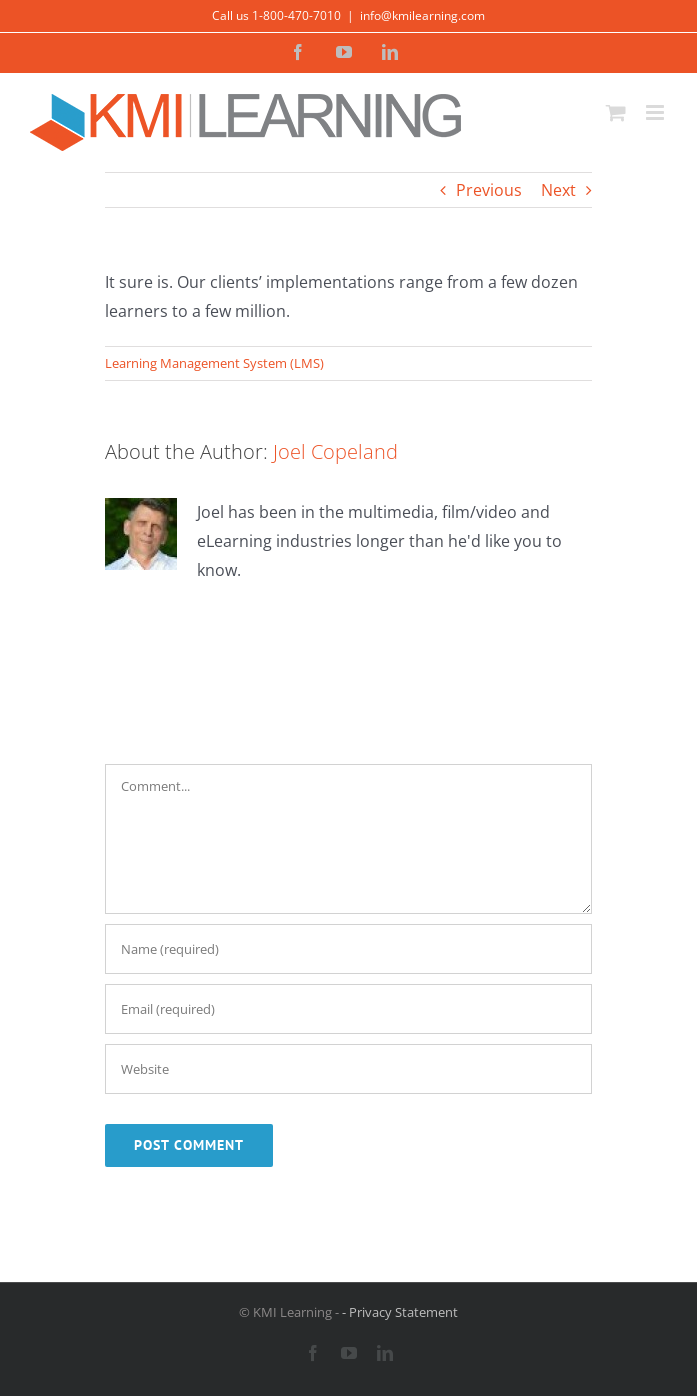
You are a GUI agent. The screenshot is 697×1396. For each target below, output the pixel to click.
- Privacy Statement (400, 1312)
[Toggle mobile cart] (616, 112)
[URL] (349, 1069)
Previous (489, 190)
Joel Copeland (335, 451)
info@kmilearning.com (422, 15)
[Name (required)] (349, 949)
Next (558, 190)
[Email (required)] (349, 1009)
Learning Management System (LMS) (214, 363)
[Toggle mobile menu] (656, 112)
